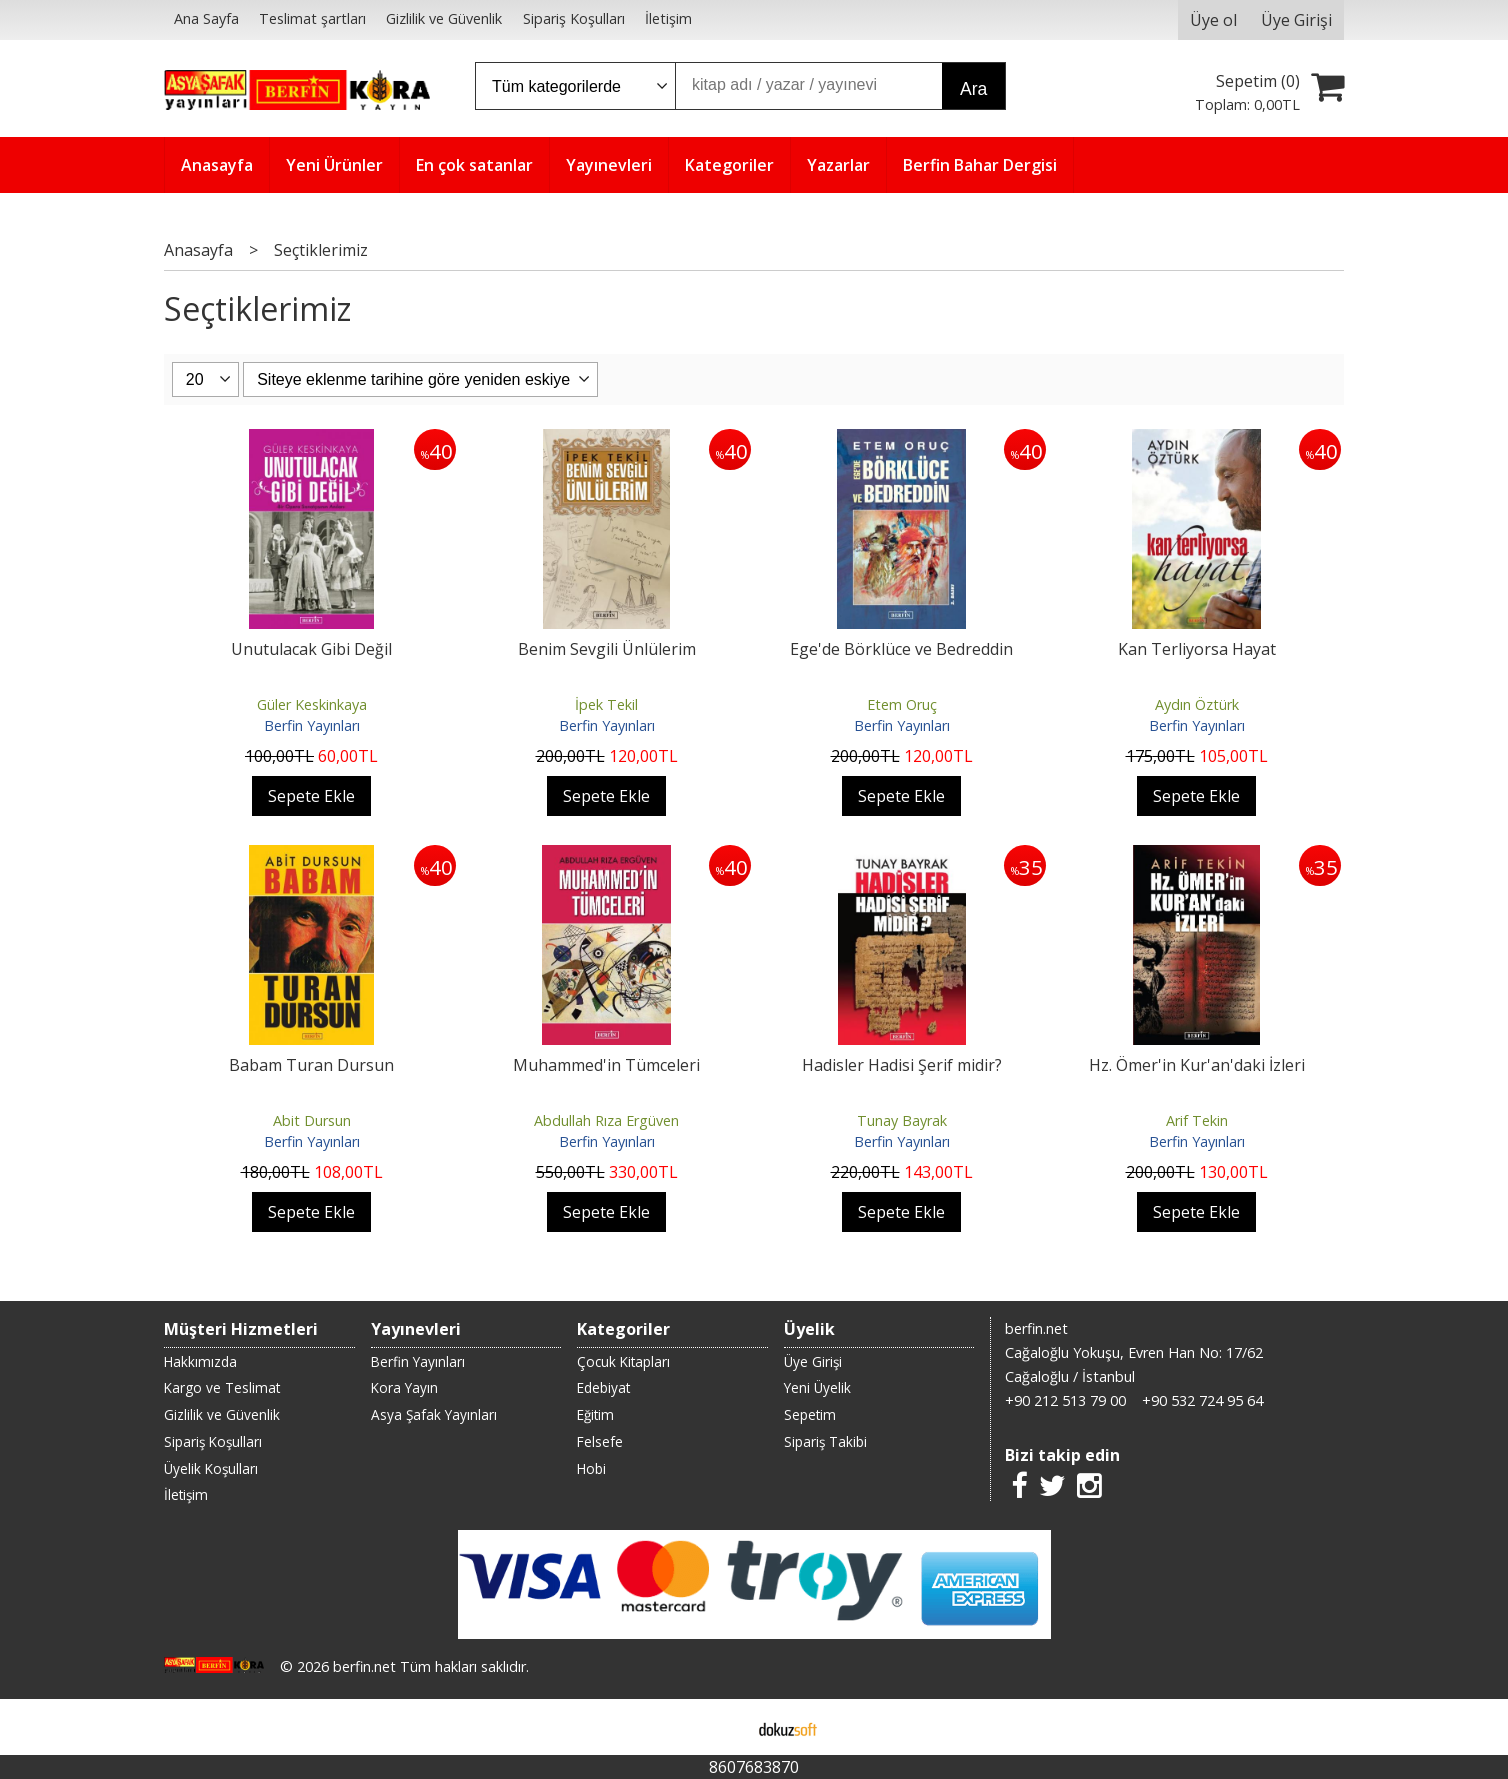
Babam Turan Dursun (311, 1065)
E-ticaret (722, 1727)
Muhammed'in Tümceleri (606, 1065)
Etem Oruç (902, 704)
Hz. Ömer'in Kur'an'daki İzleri (1197, 1065)
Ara (973, 89)
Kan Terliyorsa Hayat (1197, 649)
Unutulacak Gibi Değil (311, 649)
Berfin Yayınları (312, 725)
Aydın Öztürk (1197, 704)
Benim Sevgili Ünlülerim (607, 649)
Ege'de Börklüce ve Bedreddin (901, 649)
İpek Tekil (606, 704)
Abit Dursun (312, 1120)
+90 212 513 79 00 (1065, 1400)
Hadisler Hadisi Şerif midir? (902, 1065)
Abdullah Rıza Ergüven (606, 1120)
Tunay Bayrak (902, 1120)
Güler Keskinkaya (312, 704)
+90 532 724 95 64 (1202, 1400)
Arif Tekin (1197, 1120)
